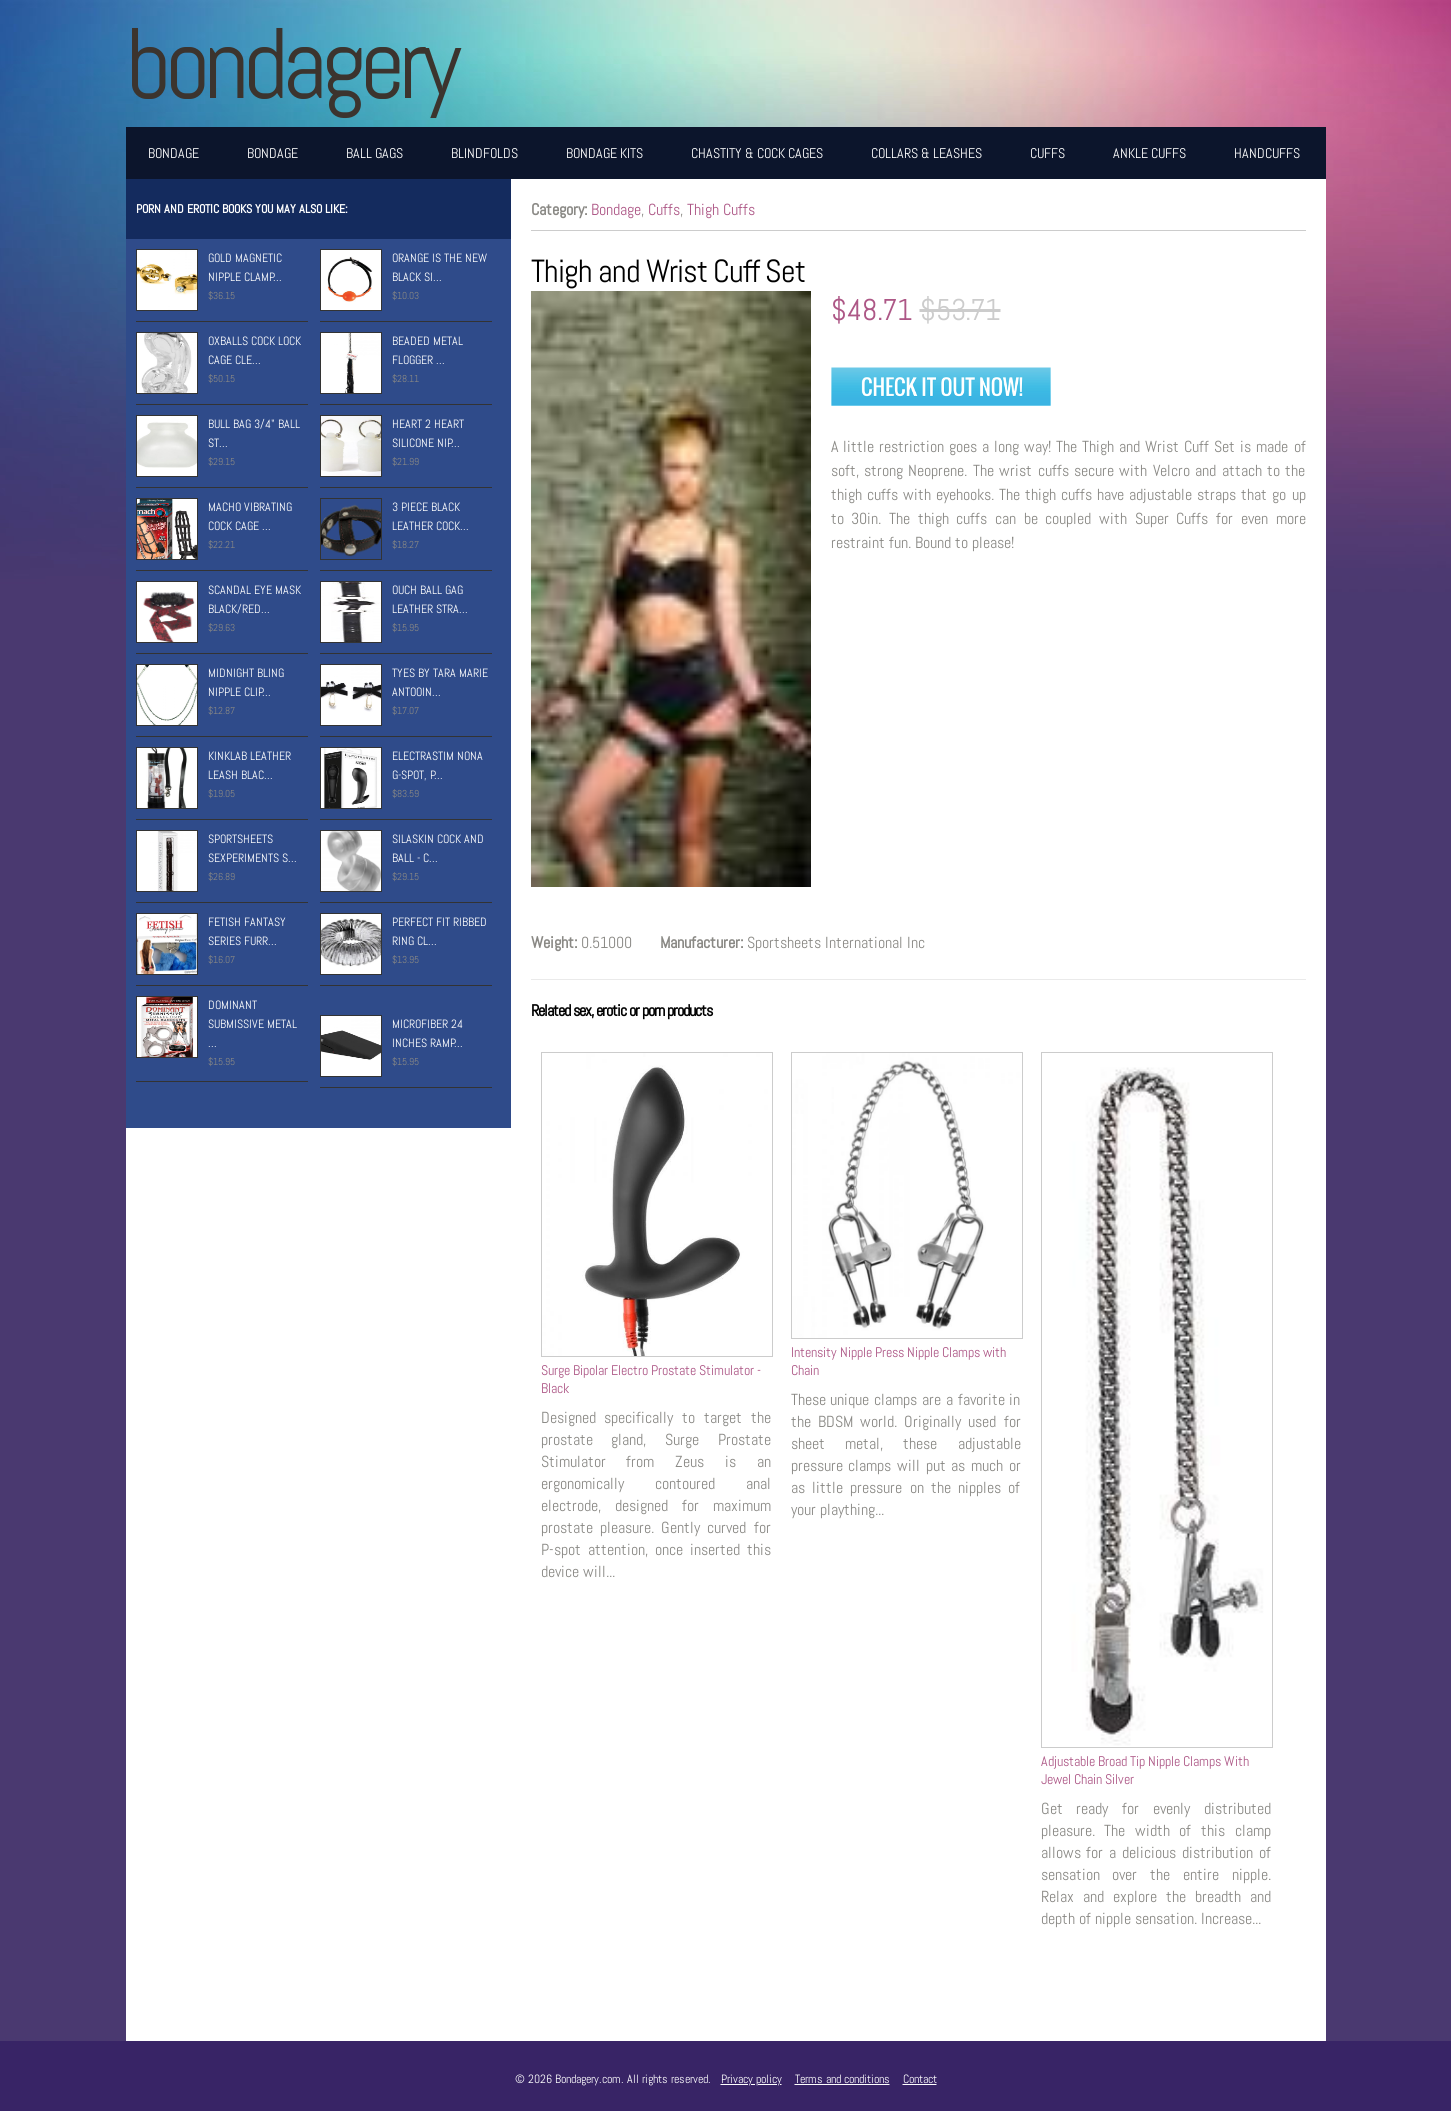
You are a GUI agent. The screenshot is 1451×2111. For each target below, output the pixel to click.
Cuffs (1047, 153)
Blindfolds (484, 153)
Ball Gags (374, 153)
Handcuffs (1267, 153)
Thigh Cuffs (721, 209)
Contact (920, 2079)
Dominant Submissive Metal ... (252, 1024)
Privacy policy (751, 2079)
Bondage (173, 153)
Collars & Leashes (926, 153)
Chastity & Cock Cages (757, 153)
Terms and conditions (842, 2079)
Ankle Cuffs (1149, 153)
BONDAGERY (290, 63)
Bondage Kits (604, 153)
